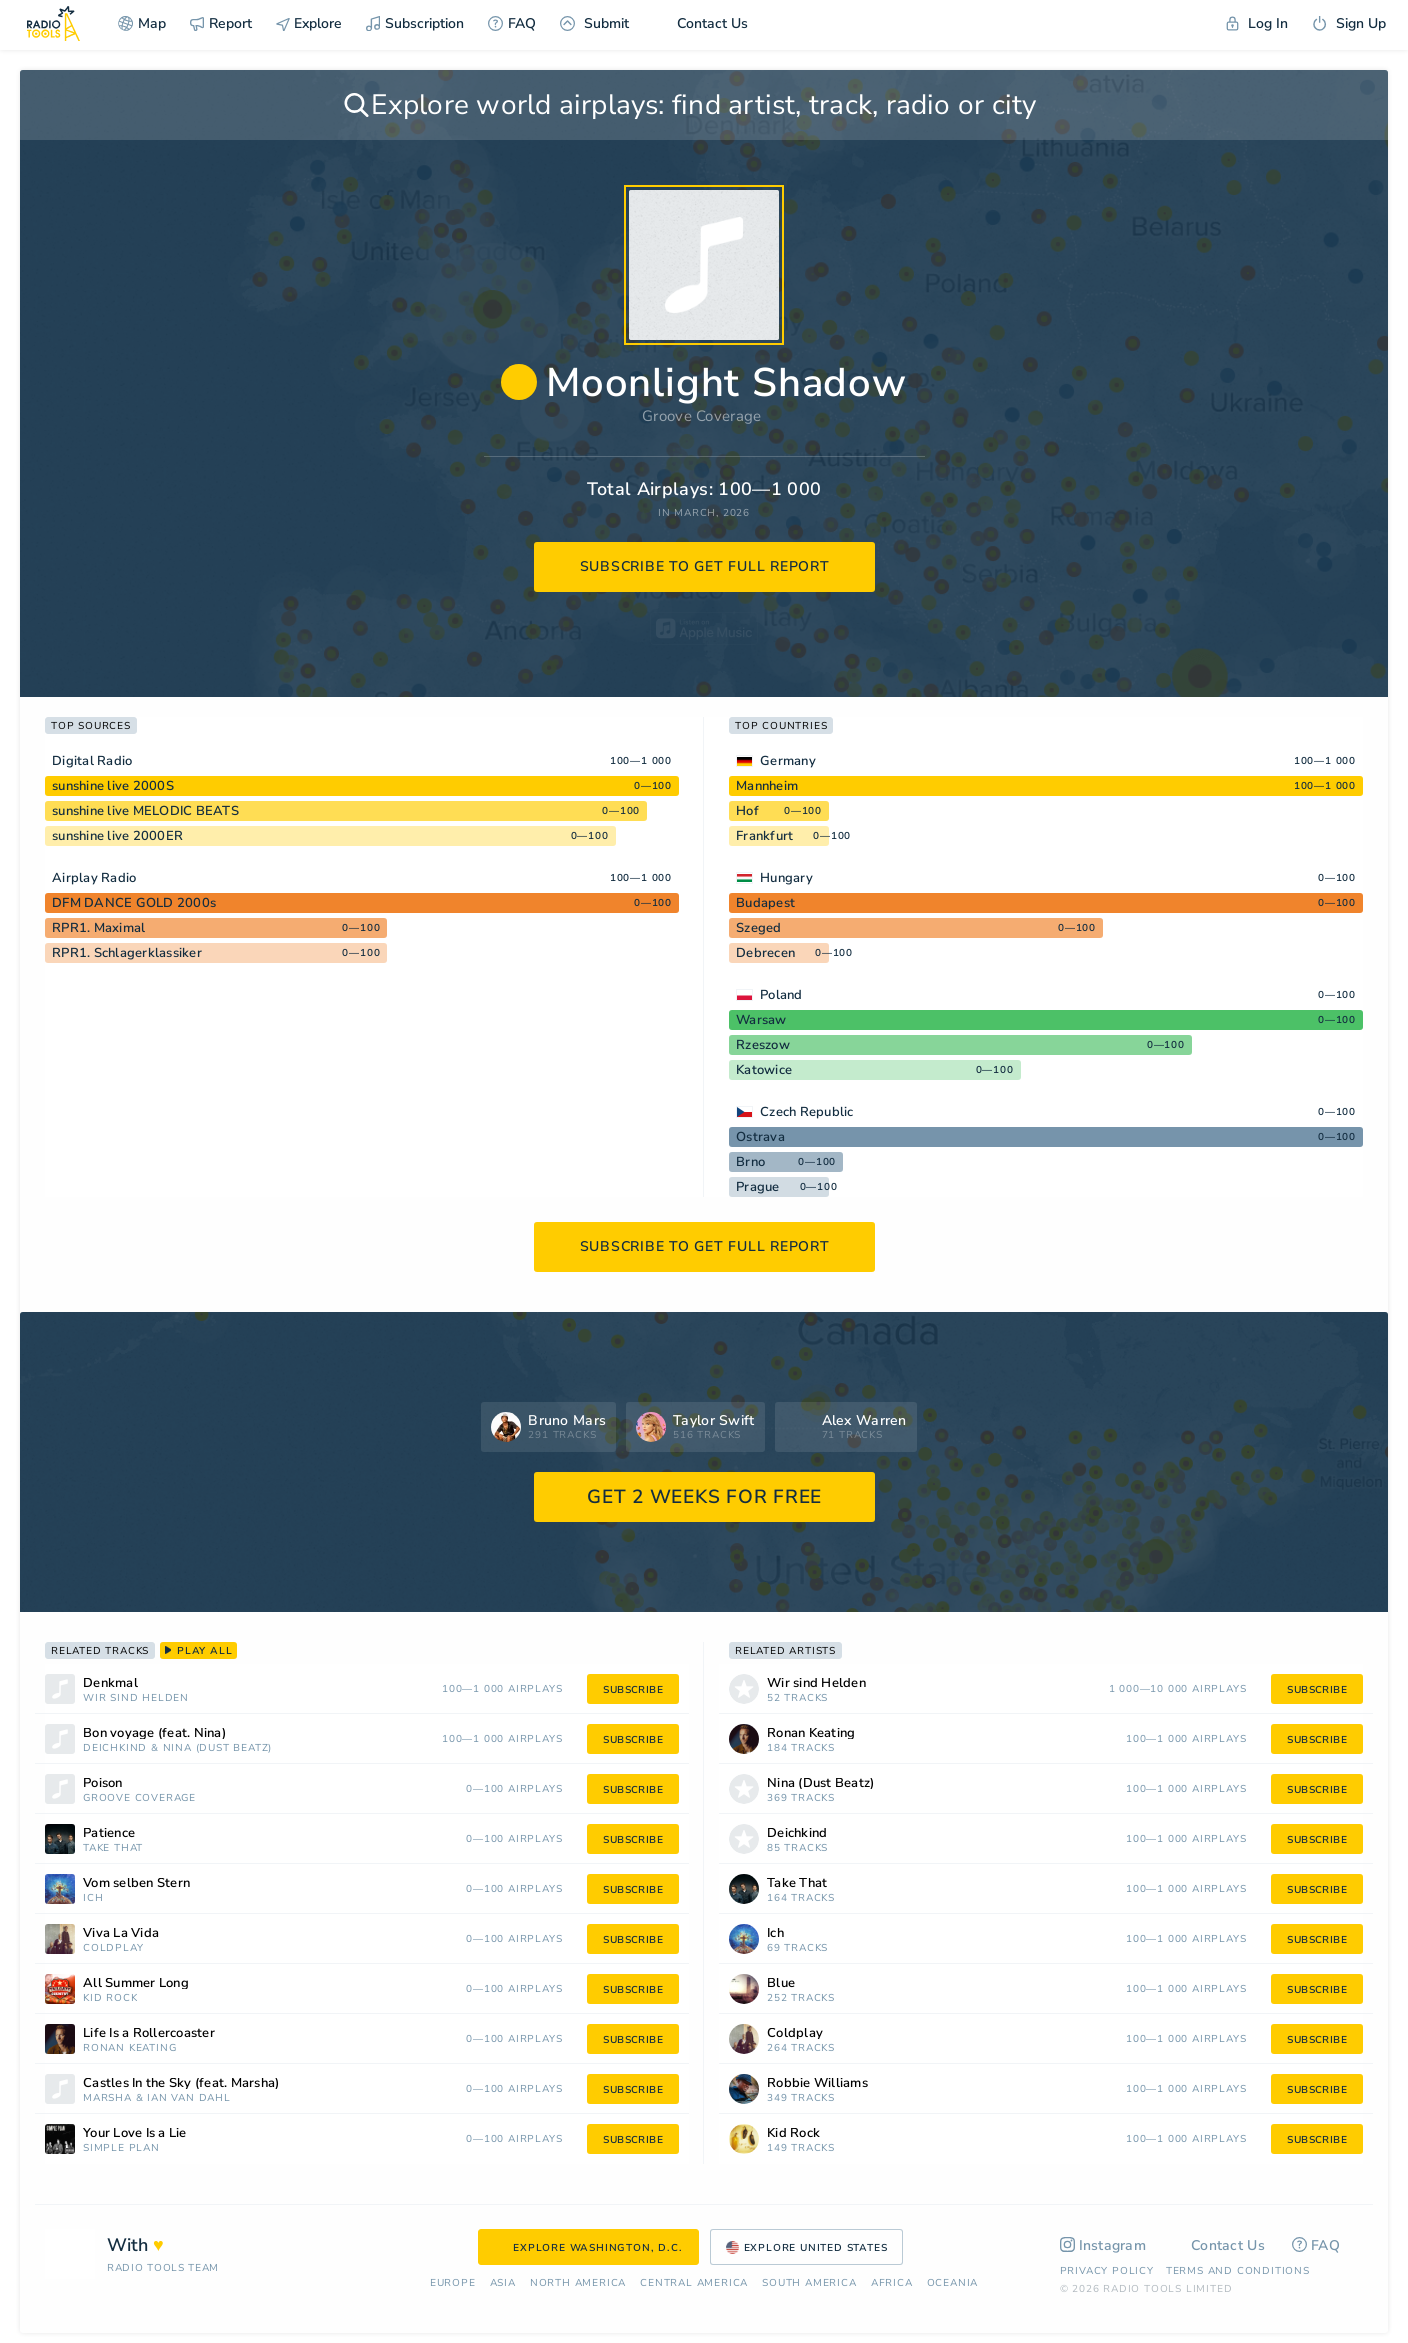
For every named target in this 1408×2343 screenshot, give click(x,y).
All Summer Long (136, 1983)
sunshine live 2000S (113, 786)
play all (198, 1651)
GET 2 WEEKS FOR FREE (704, 1497)
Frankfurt (764, 836)
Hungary (786, 878)
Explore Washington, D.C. (588, 2248)
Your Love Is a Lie (135, 2133)
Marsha (107, 2098)
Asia (503, 2283)
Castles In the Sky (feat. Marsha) (181, 2083)
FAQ (512, 23)
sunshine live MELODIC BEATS (145, 811)
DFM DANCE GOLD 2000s (134, 903)
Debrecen (765, 953)
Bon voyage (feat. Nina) (154, 1733)
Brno (750, 1162)
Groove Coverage (702, 416)
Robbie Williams (817, 2083)
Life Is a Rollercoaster (149, 2033)
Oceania (953, 2283)
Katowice (764, 1070)
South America (809, 2283)
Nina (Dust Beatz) (218, 1748)
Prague (758, 1187)
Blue (781, 1983)
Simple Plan (121, 2148)
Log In (1257, 23)
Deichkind (115, 1748)
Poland (781, 995)
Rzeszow (763, 1045)
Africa (892, 2283)
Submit (594, 23)
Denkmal (110, 1683)
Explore (309, 23)
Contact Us (700, 23)
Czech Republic (807, 1112)
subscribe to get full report (705, 566)
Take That (113, 1848)
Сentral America (694, 2283)
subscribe (633, 1690)
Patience (109, 1833)
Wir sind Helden (136, 1698)
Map (142, 23)
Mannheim (767, 786)
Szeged (759, 928)
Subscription (415, 23)
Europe (453, 2283)
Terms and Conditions (1238, 2271)
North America (578, 2283)
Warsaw (761, 1020)
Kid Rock (110, 1998)
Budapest (765, 903)
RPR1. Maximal (98, 928)
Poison (103, 1783)
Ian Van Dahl (189, 2098)
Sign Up (1349, 23)
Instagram (1103, 2245)
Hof (747, 811)
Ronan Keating (129, 2048)
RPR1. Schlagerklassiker (127, 953)
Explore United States (807, 2248)
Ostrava (760, 1137)
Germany (788, 761)
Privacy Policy (1107, 2271)
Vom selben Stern (136, 1883)
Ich (93, 1898)
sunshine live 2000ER (117, 836)
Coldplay (113, 1948)
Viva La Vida (121, 1933)
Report (221, 23)
